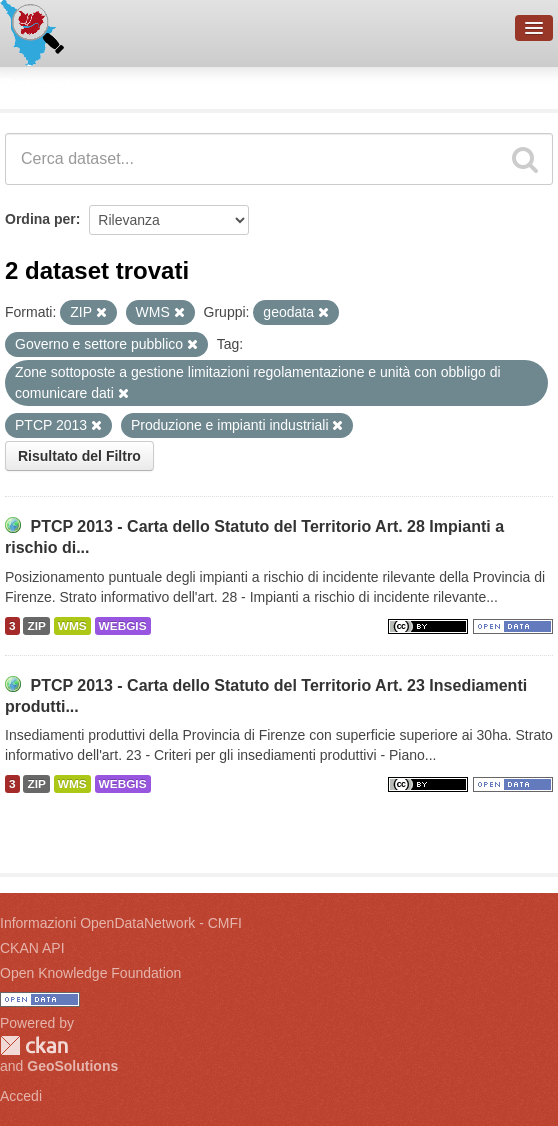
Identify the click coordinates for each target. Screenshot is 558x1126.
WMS (72, 626)
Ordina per (40, 219)
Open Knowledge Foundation (90, 973)
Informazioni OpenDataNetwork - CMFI (121, 923)
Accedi (21, 1096)
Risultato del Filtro (79, 456)
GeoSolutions (72, 1066)
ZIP (36, 626)
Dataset (36, 85)
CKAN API (32, 948)
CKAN (34, 1045)
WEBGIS (123, 626)
